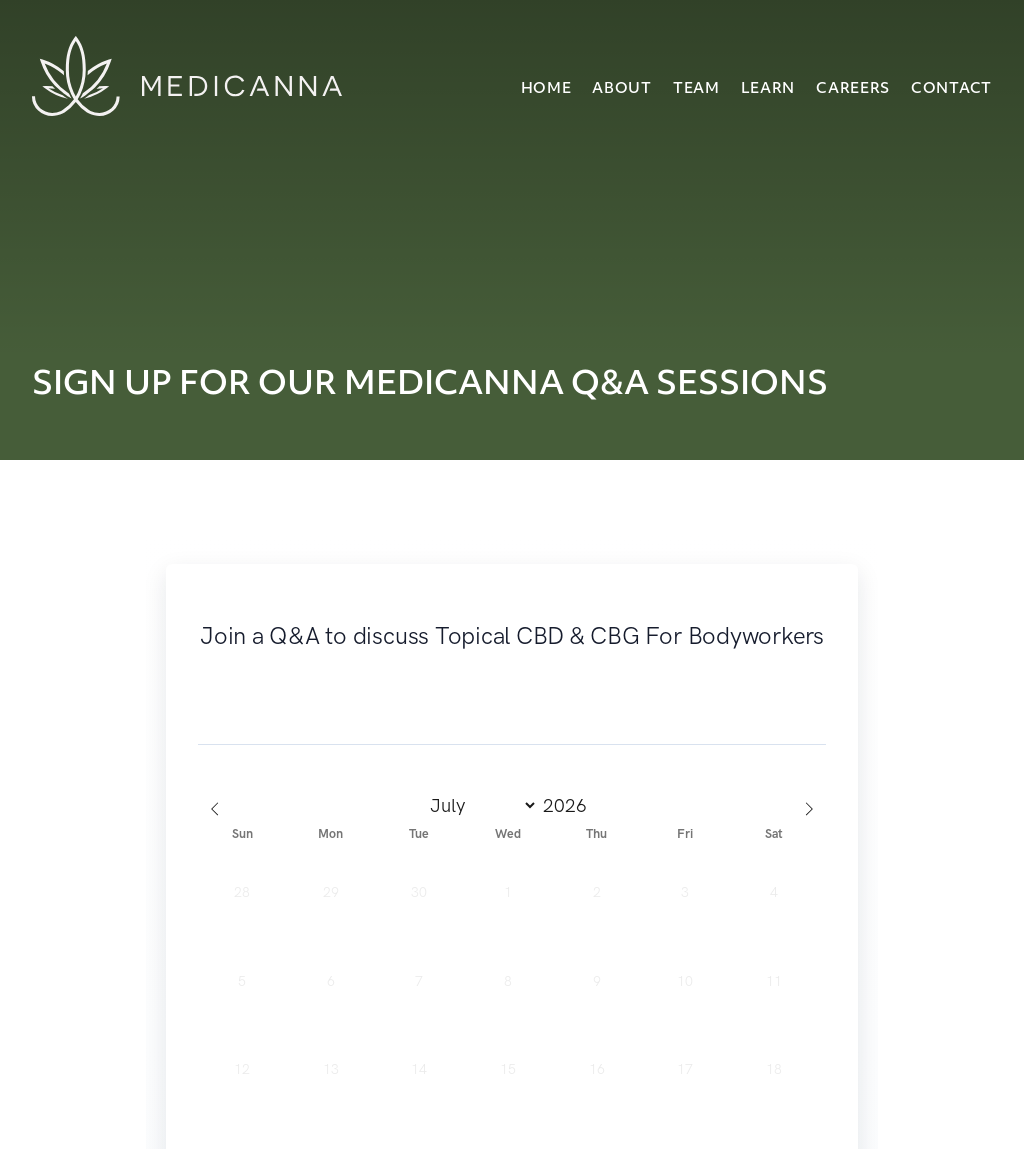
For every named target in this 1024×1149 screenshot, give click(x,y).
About (622, 89)
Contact (951, 89)
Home (546, 89)
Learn (768, 89)
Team (696, 89)
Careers (853, 89)
